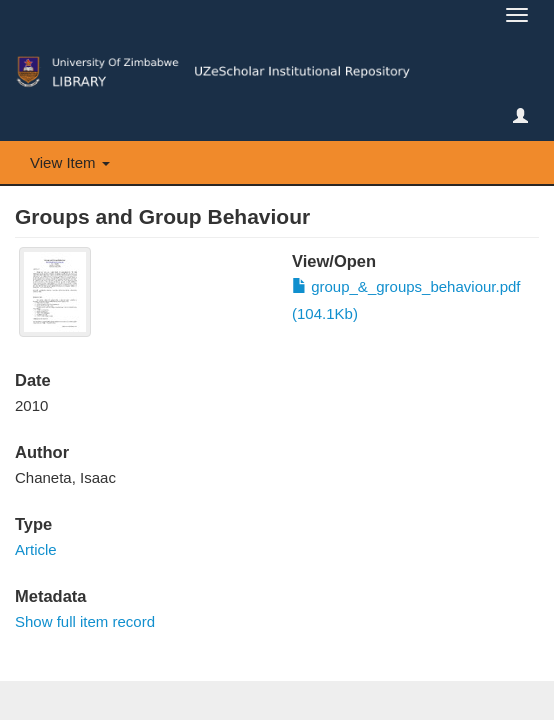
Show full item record (85, 621)
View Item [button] (70, 162)
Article (36, 549)
